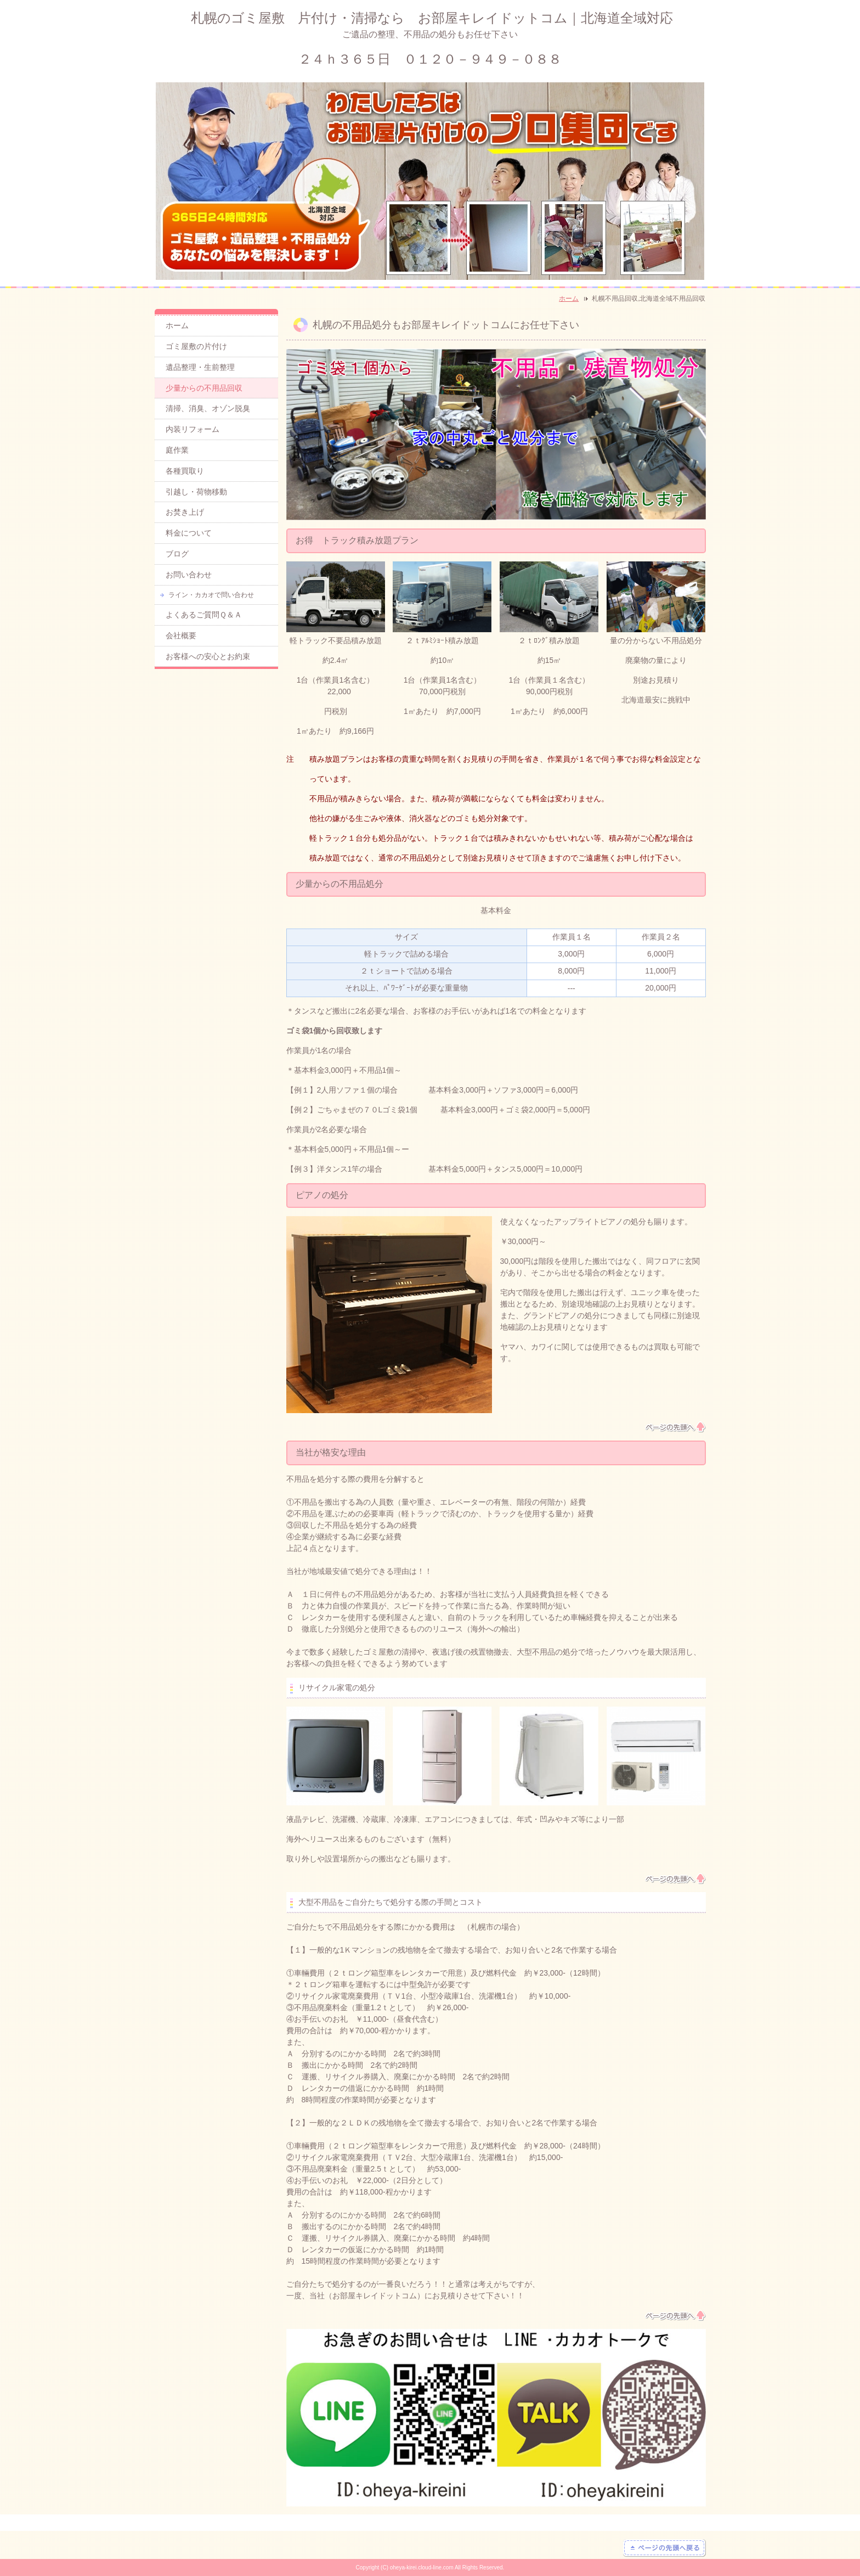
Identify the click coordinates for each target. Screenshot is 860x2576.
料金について (189, 532)
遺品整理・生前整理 (200, 367)
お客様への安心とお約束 (208, 656)
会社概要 (181, 635)
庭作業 (177, 450)
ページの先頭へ (675, 1426)
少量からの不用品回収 (204, 388)
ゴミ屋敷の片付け (196, 346)
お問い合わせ (189, 574)
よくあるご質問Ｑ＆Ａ (204, 614)
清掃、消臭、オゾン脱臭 (208, 408)
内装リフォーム (192, 429)
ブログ (177, 553)
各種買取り (185, 470)
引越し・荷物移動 (196, 491)
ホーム (569, 298)
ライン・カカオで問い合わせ (211, 595)
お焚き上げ (185, 512)
